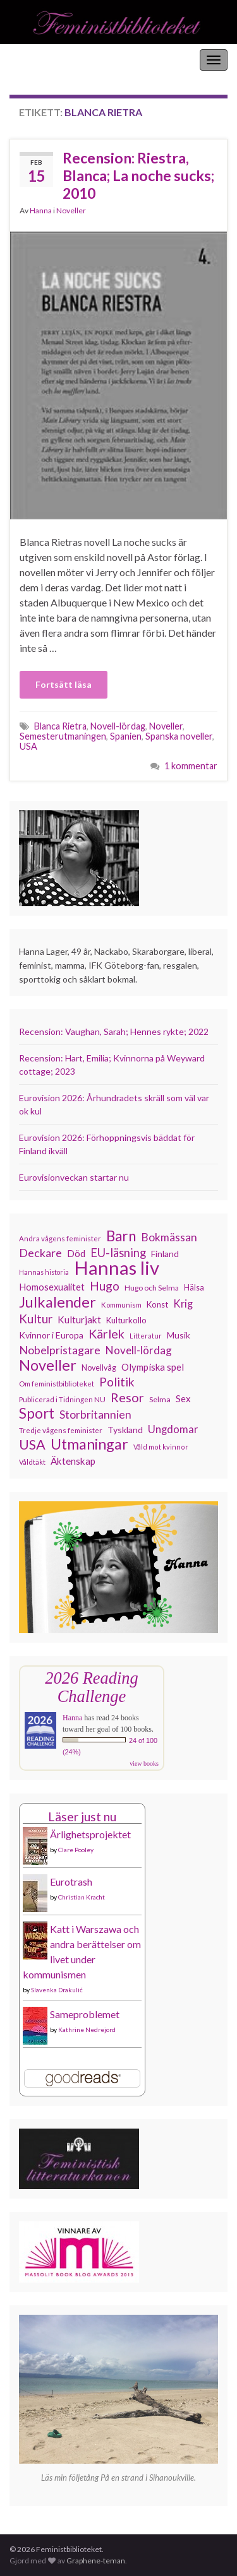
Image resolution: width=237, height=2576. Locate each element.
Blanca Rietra (60, 726)
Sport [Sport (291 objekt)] (36, 1414)
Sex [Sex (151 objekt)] (183, 1398)
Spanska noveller (178, 736)
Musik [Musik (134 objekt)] (178, 1335)
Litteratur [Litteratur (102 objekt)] (146, 1336)
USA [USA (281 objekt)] (32, 1444)
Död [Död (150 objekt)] (76, 1253)
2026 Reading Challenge (91, 1687)
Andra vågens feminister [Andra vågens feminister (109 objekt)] (60, 1238)
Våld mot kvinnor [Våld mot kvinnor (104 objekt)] (160, 1447)
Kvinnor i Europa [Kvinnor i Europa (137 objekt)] (51, 1335)
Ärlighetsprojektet (90, 1834)
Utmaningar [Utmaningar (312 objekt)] (89, 1444)
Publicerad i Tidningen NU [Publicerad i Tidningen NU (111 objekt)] (62, 1399)
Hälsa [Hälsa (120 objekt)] (194, 1287)
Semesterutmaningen (63, 736)
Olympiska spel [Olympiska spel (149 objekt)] (152, 1367)
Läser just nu (82, 1816)
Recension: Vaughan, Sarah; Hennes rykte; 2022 (114, 1031)
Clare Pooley (76, 1849)
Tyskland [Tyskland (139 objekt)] (125, 1429)
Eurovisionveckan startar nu (74, 1177)
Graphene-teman (95, 2560)
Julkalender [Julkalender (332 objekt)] (57, 1302)
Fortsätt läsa (63, 684)
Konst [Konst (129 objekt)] (157, 1304)
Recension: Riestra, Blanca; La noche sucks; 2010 (138, 175)
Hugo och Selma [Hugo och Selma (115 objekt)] (152, 1287)
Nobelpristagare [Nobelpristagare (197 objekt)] (59, 1350)
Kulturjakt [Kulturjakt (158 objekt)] (79, 1319)
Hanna (41, 210)
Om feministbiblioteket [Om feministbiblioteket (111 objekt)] (56, 1383)
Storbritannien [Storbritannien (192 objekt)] (95, 1414)
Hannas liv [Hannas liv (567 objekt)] (116, 1268)
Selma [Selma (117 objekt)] (160, 1399)
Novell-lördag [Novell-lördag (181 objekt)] (139, 1350)
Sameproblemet (84, 2014)
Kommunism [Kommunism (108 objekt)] (121, 1305)
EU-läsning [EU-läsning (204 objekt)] (118, 1253)
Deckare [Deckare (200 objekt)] (40, 1253)
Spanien (126, 736)
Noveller (71, 210)
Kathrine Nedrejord (87, 2029)
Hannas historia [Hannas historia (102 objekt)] (44, 1272)
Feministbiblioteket (52, 60)
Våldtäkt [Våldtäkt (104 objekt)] (32, 1462)
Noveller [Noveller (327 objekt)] (47, 1365)
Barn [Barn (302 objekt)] (121, 1236)
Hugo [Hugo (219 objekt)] (104, 1286)
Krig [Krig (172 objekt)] (183, 1303)
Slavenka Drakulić (57, 1990)
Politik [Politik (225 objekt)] (117, 1382)
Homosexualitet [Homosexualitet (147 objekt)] (52, 1286)
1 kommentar (190, 765)
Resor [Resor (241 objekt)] (127, 1397)
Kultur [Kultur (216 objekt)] (35, 1319)
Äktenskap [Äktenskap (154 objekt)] (73, 1461)
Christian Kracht (81, 1897)
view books (144, 1763)
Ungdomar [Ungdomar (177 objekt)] (173, 1429)
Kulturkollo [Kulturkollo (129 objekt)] (126, 1320)
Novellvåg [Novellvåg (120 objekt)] (99, 1368)
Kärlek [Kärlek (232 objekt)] (106, 1334)
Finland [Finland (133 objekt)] (165, 1253)
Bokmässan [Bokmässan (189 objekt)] (169, 1237)
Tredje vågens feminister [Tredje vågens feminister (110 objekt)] (60, 1430)
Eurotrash (71, 1882)
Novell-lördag (117, 726)
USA (28, 746)
